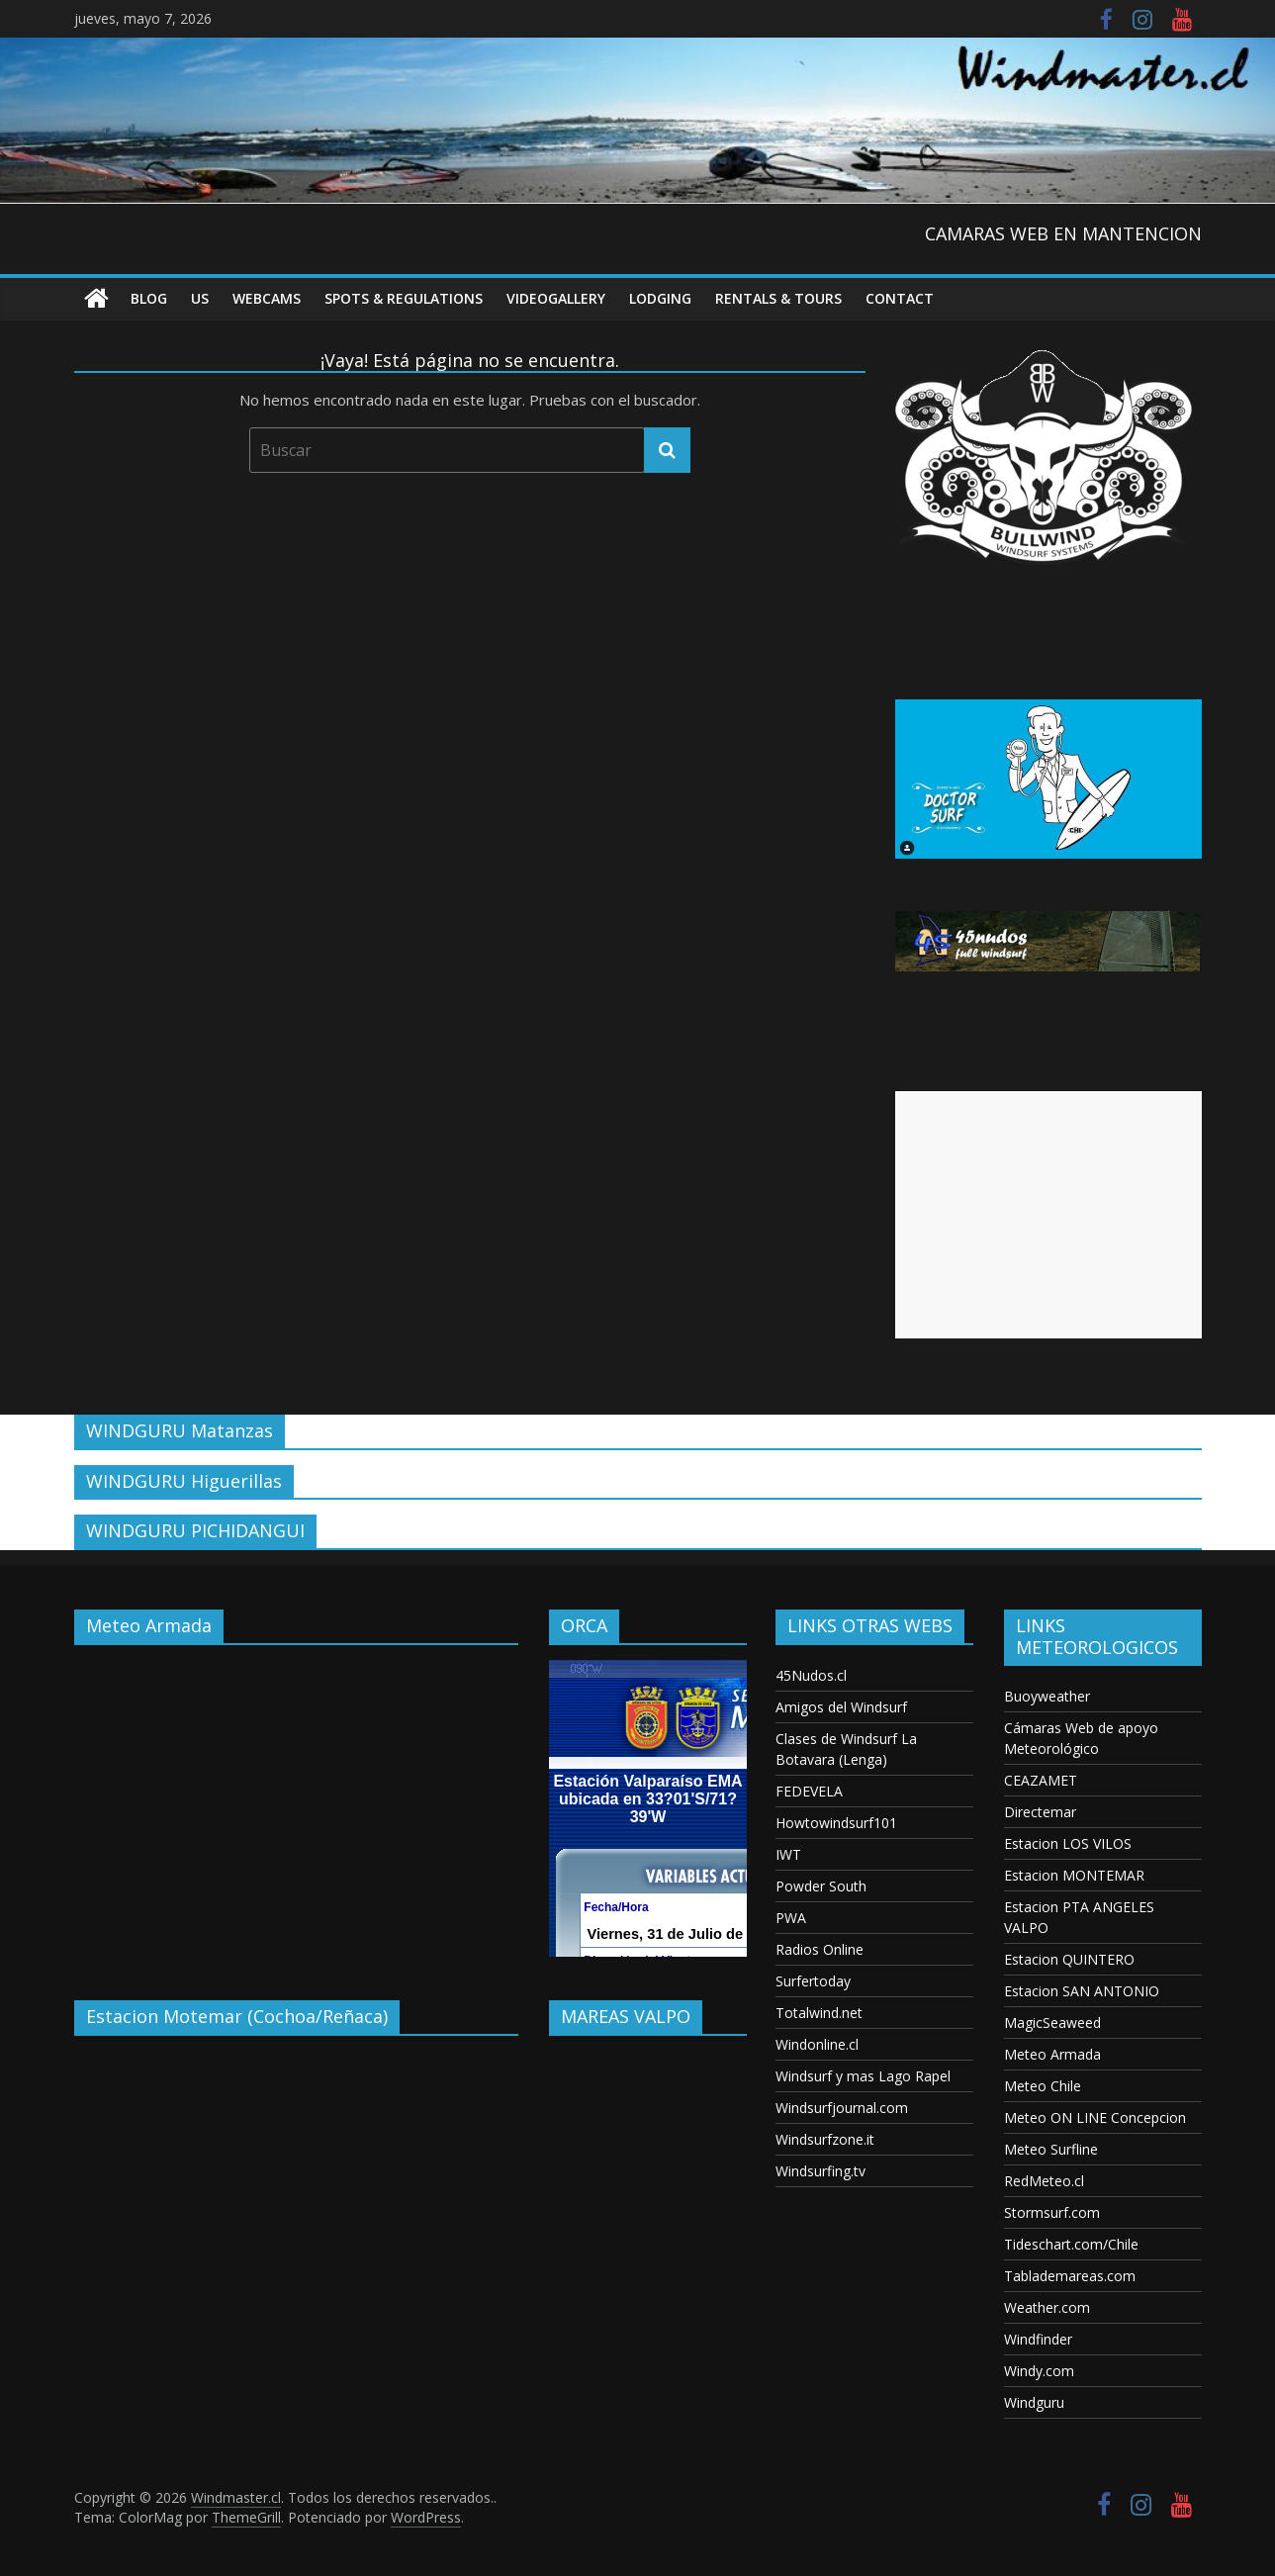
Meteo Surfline (1051, 2149)
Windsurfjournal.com (841, 2107)
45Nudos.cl (811, 1675)
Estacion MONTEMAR (1074, 1875)
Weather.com (1047, 2307)
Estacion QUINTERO (1069, 1959)
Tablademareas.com (1070, 2275)
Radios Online (819, 1949)
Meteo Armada (1052, 2054)
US (200, 298)
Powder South (820, 1886)
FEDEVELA (809, 1791)
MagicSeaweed (1052, 2022)
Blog (149, 298)
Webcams (266, 298)
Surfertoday (813, 1981)
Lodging (660, 298)
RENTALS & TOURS (778, 298)
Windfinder (1038, 2339)
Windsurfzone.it (824, 2139)
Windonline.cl (817, 2044)
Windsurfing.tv (820, 2171)
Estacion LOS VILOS (1068, 1843)
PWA (790, 1917)
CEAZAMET (1040, 1780)
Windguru (1034, 2402)
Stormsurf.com (1052, 2212)
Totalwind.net (819, 2012)
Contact (899, 298)
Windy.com (1039, 2370)
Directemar (1040, 1811)
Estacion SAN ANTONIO (1081, 1990)
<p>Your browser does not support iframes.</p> (296, 1808)
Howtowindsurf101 (836, 1822)
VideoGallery (555, 298)
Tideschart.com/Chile (1071, 2244)
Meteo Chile (1042, 2085)
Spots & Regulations (403, 298)
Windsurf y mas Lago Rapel (863, 2076)
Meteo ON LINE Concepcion (1095, 2117)
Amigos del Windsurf (841, 1707)
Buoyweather (1047, 1696)
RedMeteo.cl (1044, 2180)
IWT (788, 1854)
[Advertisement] (1048, 1214)
